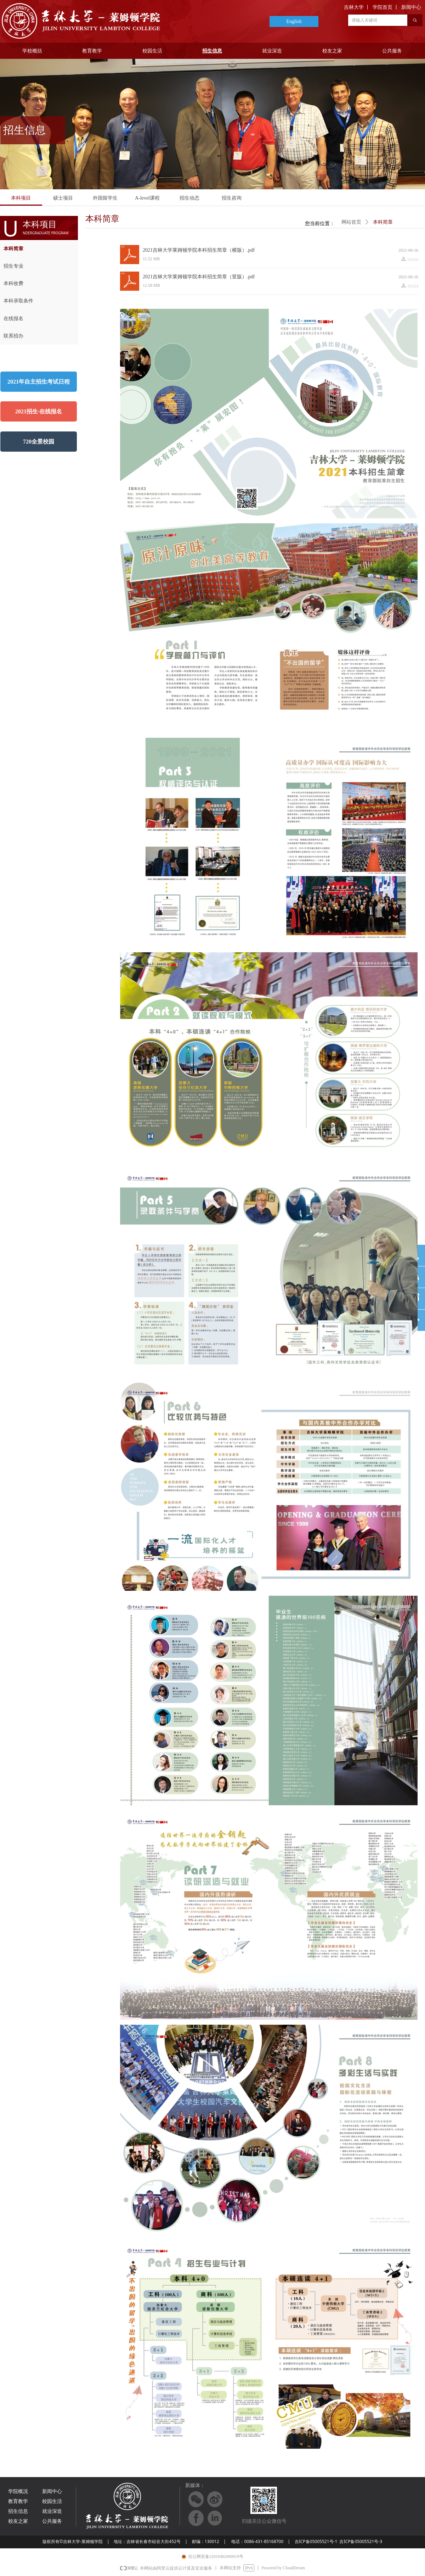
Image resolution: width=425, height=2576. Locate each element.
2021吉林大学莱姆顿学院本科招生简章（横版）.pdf (199, 250)
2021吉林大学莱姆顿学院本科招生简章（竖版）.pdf (199, 276)
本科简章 (383, 222)
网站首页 (351, 222)
